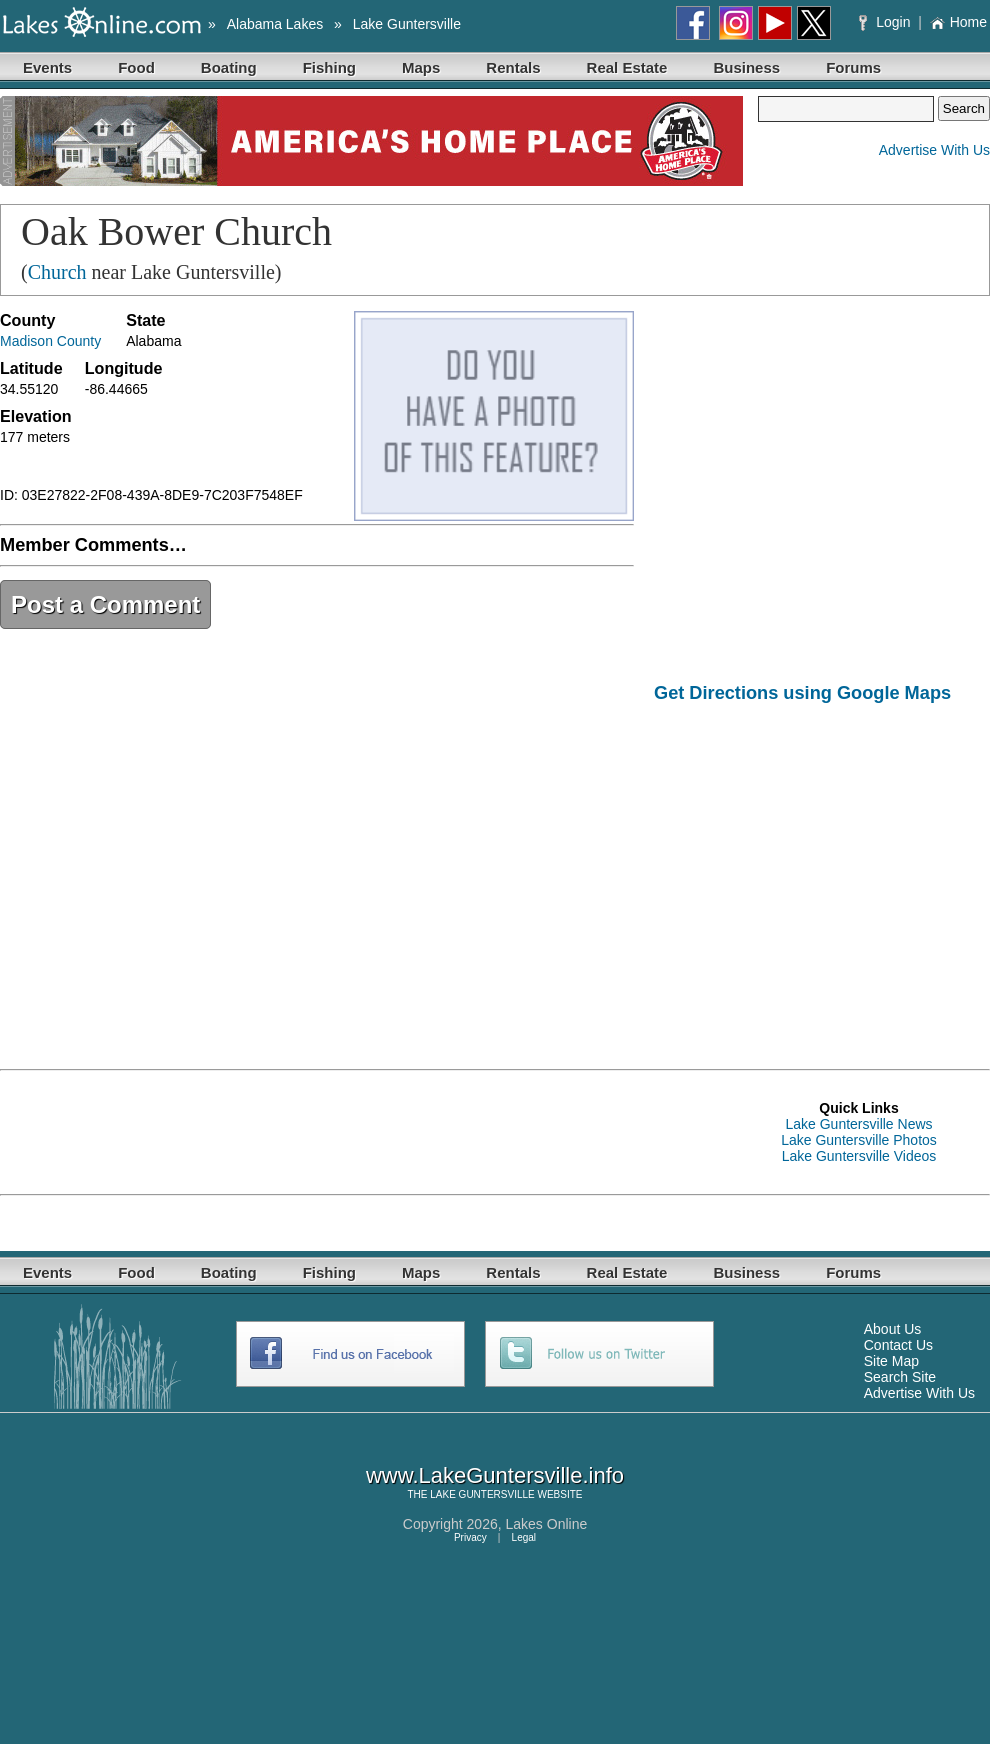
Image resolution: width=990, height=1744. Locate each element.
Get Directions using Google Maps (802, 693)
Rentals (513, 67)
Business (746, 67)
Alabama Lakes (275, 24)
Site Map (891, 1361)
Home (958, 22)
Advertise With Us (934, 150)
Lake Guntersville (407, 24)
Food (136, 67)
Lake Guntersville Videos (859, 1156)
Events (47, 67)
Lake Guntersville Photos (859, 1140)
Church (57, 272)
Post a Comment (105, 604)
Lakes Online (547, 1524)
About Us (893, 1329)
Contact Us (898, 1345)
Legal (524, 1537)
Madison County (50, 341)
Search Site (900, 1377)
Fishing (329, 67)
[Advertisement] (822, 872)
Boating (229, 67)
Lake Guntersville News (858, 1124)
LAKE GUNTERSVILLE (482, 1494)
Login (886, 22)
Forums (853, 67)
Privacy (470, 1537)
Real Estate (627, 67)
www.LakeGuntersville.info (495, 1475)
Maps (421, 67)
